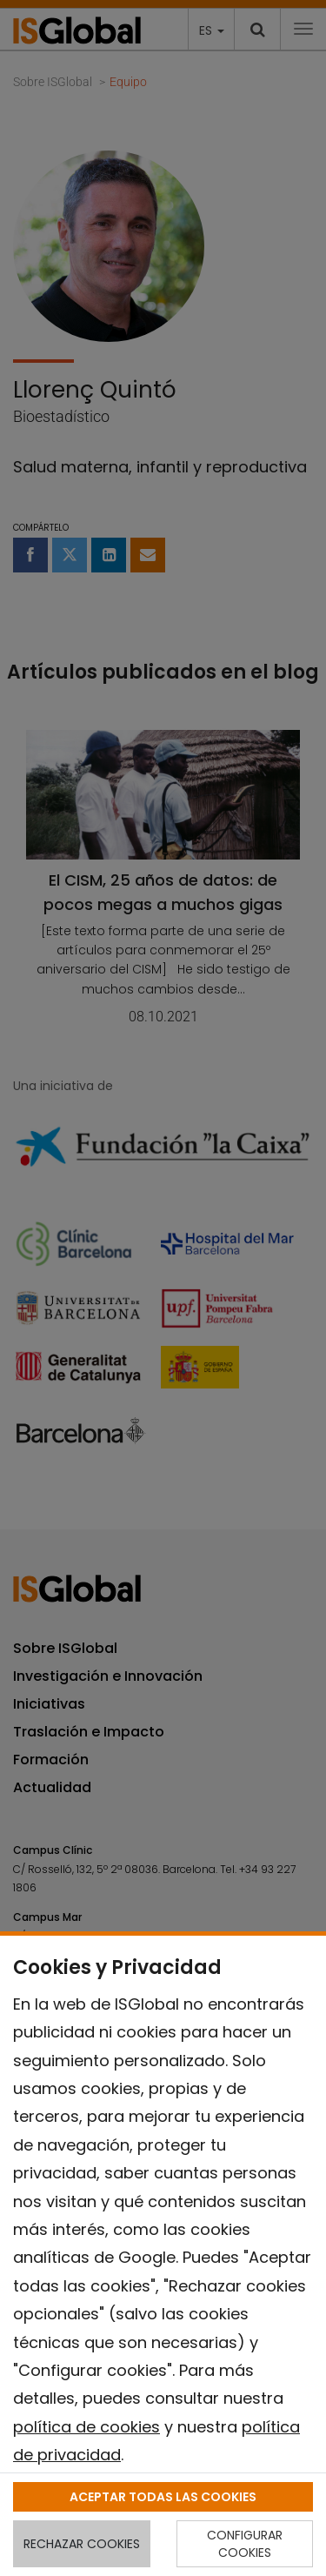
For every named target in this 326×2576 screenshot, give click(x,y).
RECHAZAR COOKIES (81, 2544)
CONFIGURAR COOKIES (245, 2543)
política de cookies (86, 2427)
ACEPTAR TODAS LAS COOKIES (163, 2497)
